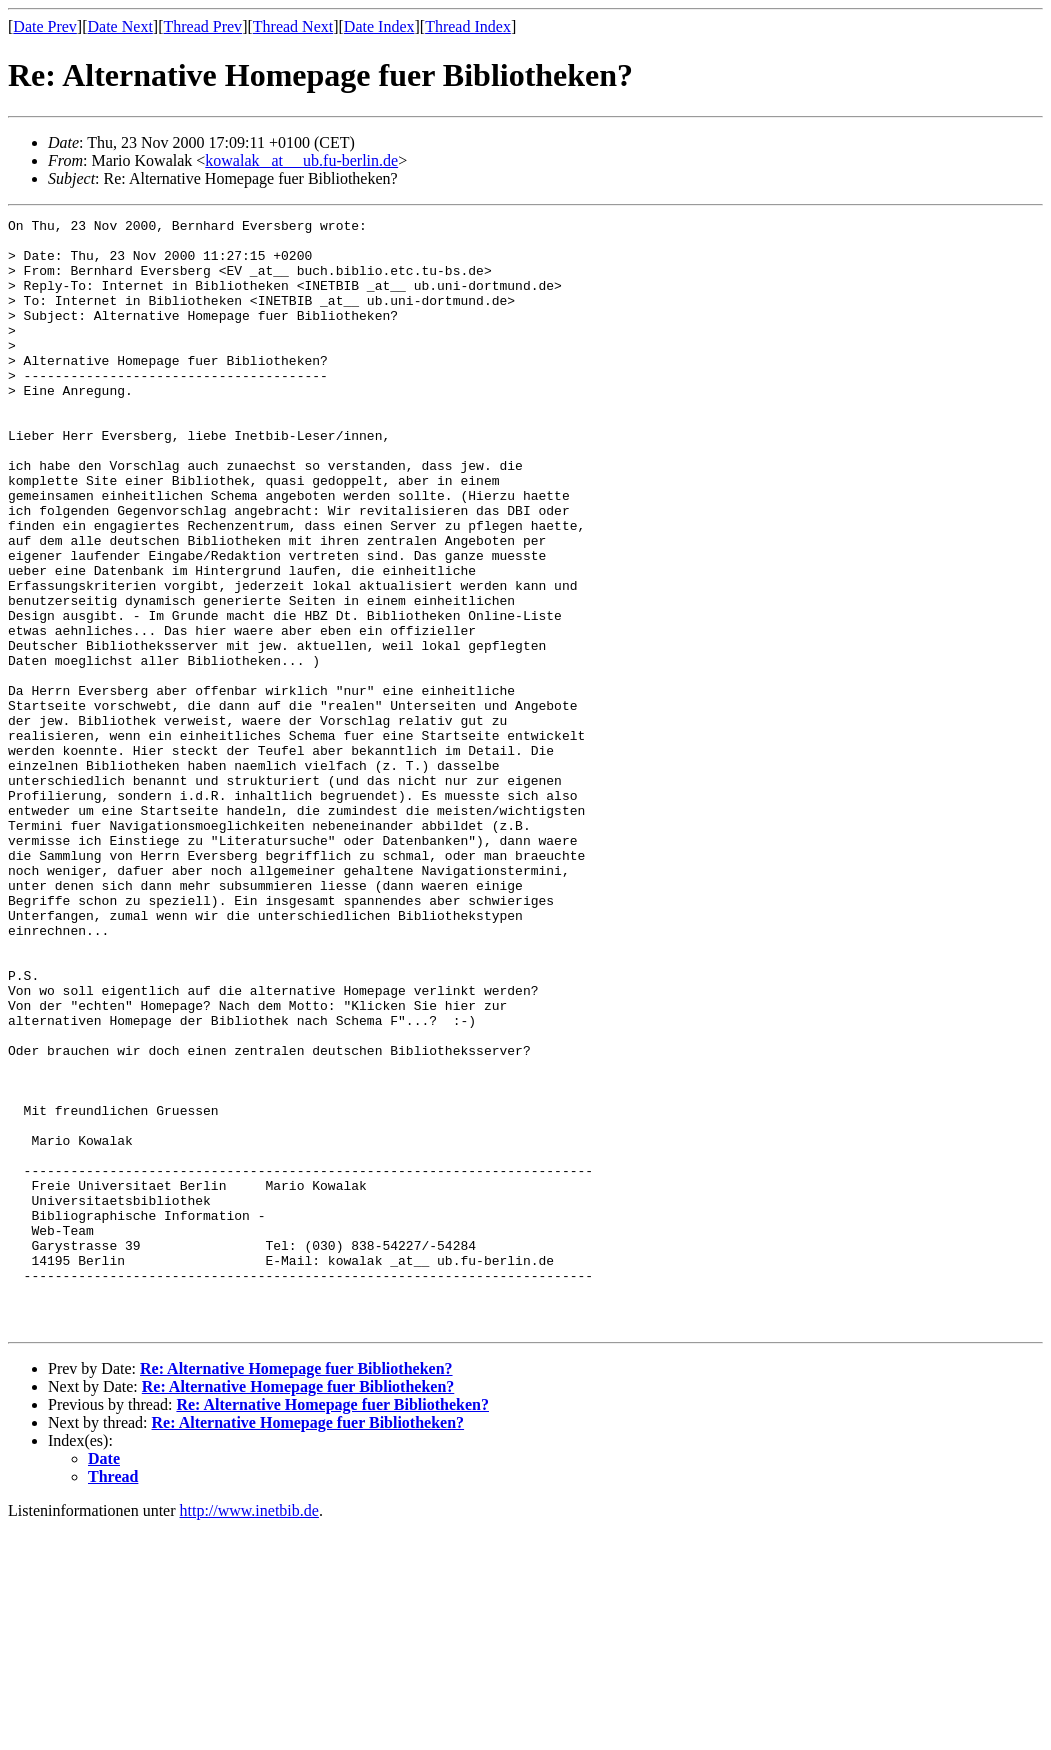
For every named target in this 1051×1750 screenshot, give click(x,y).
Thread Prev (202, 26)
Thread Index (468, 26)
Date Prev (45, 26)
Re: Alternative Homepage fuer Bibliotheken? (296, 1590)
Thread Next (293, 26)
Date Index (379, 26)
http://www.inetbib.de (249, 1732)
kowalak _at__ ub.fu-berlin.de (301, 160)
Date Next (120, 26)
